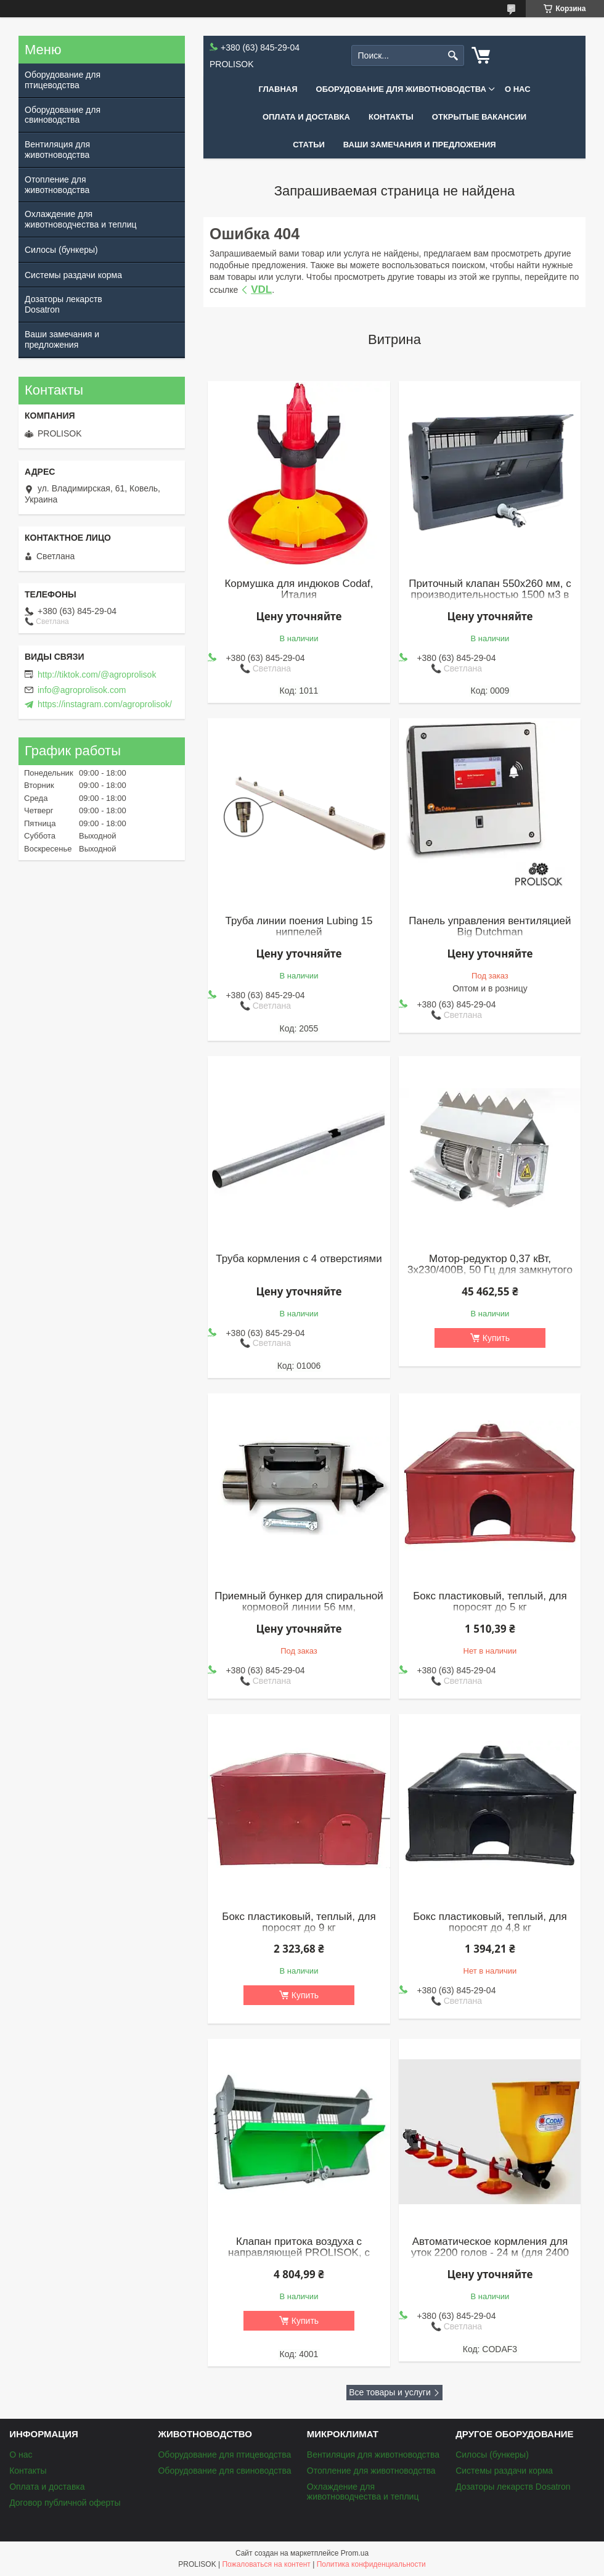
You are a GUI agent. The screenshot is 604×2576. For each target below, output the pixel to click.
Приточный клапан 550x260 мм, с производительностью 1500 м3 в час (490, 595)
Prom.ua (355, 2553)
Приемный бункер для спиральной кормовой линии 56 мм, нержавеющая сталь (298, 1607)
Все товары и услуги (390, 2392)
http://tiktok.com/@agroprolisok (97, 674)
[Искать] (453, 55)
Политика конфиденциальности (371, 2564)
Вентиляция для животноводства (57, 149)
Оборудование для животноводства (401, 89)
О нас (518, 89)
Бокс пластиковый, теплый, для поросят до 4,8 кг (489, 1922)
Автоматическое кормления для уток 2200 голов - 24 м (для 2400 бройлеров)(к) (490, 2253)
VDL (261, 289)
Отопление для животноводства (57, 184)
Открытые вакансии (479, 116)
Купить (496, 1338)
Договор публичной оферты (64, 2503)
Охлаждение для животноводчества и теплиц (81, 219)
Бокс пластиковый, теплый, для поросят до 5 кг (489, 1602)
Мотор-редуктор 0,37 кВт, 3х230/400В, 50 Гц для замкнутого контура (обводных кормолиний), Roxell (490, 1275)
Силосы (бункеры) (61, 250)
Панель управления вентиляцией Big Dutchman (490, 927)
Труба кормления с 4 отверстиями (299, 1259)
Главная (277, 89)
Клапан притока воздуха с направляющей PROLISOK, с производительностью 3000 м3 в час (299, 2258)
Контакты (391, 116)
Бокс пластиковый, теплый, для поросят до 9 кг (298, 1922)
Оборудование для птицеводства (62, 80)
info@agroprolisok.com (82, 690)
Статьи (309, 144)
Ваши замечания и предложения (419, 144)
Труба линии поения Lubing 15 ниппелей (298, 927)
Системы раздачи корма (73, 275)
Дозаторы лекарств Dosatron (63, 304)
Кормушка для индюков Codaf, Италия (298, 589)
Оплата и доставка (306, 116)
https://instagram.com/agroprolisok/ (105, 704)
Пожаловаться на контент (266, 2564)
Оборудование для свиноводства (62, 115)
